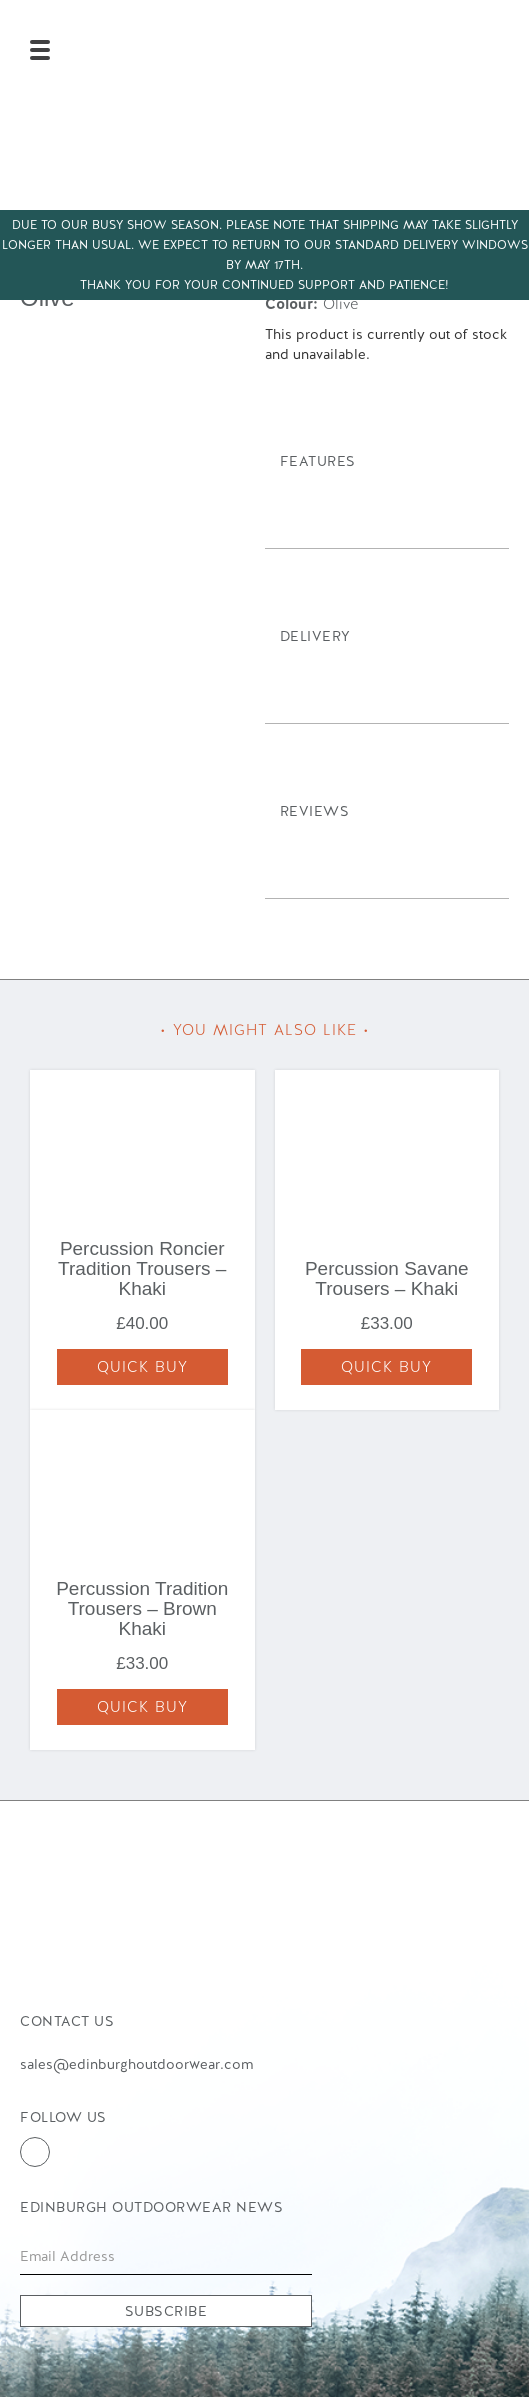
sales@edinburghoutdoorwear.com (136, 2064)
